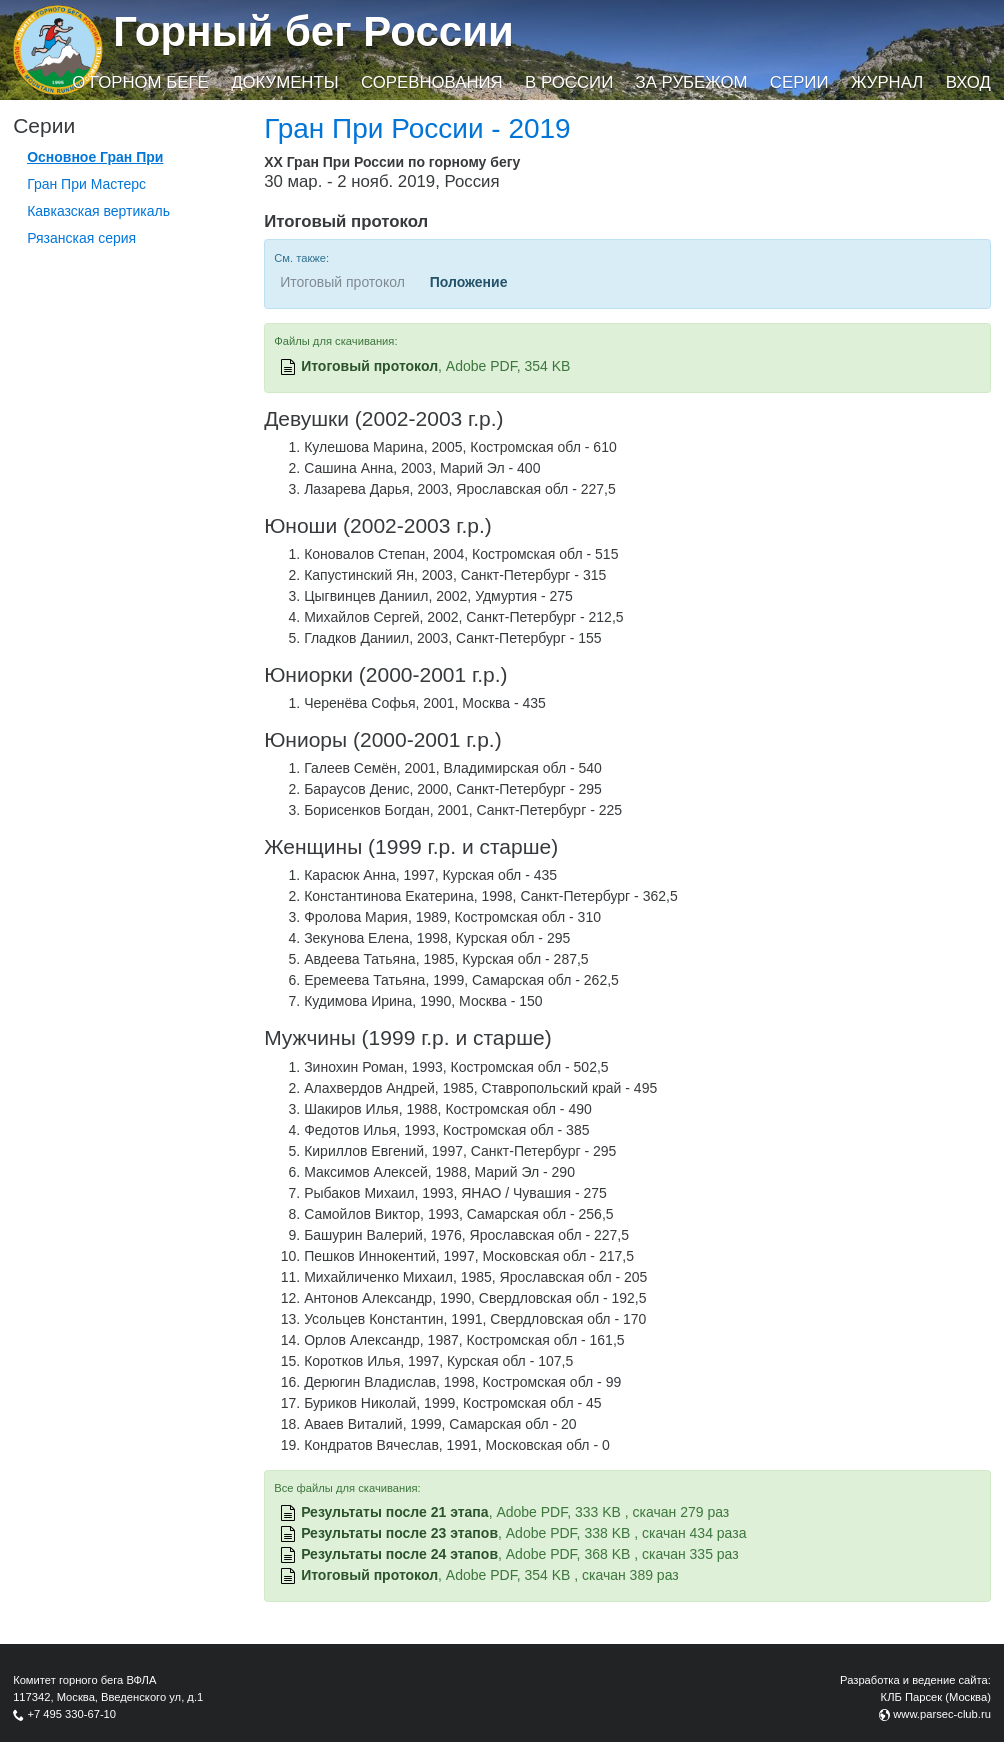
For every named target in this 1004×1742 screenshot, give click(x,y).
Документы (284, 82)
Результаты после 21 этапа (395, 1512)
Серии (799, 82)
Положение (469, 282)
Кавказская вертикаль (98, 211)
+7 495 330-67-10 (71, 1714)
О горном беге (140, 82)
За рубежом (692, 82)
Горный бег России (313, 31)
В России (569, 82)
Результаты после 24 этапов (399, 1554)
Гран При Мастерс (86, 184)
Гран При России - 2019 (417, 128)
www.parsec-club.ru (942, 1714)
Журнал (887, 82)
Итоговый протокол (369, 366)
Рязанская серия (81, 238)
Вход (968, 82)
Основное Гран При (95, 157)
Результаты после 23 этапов (399, 1533)
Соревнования (432, 82)
